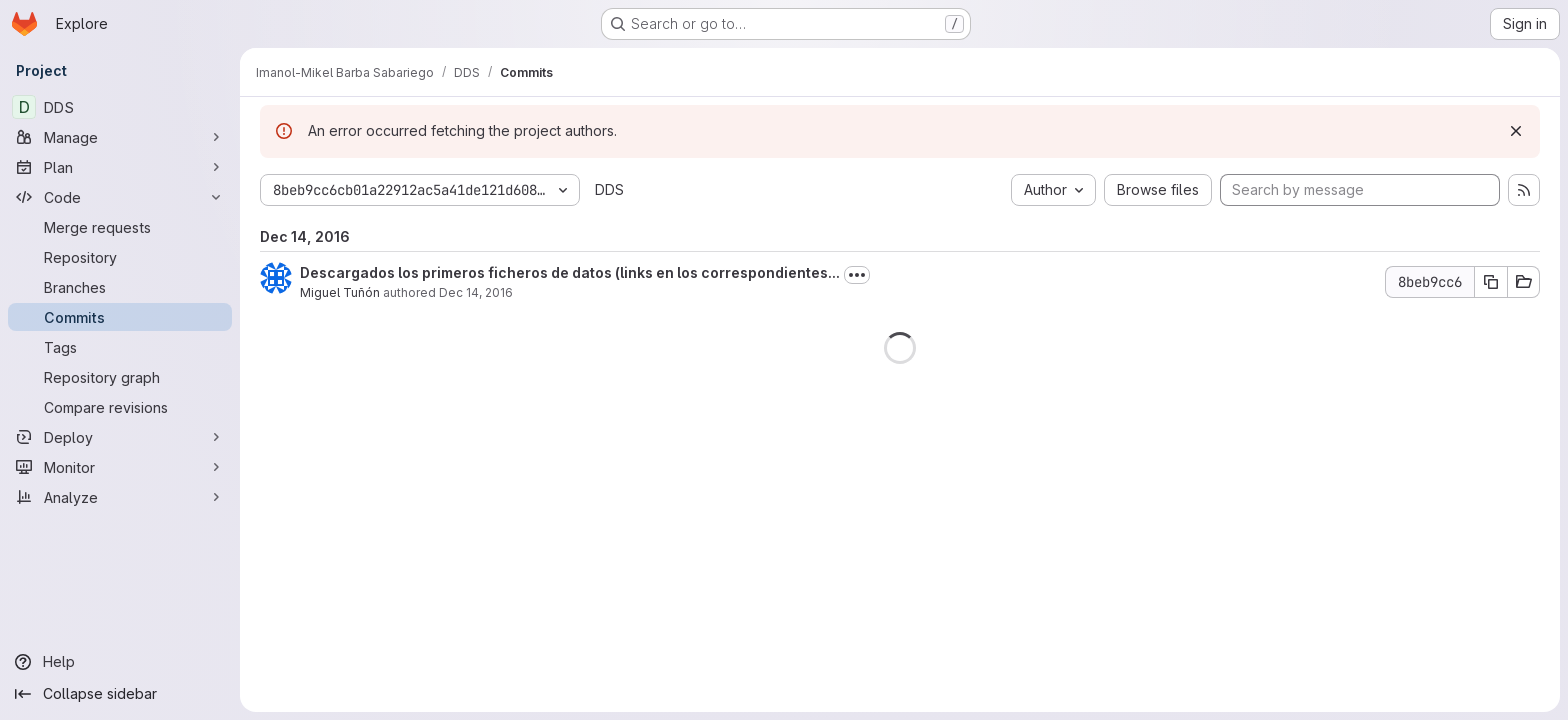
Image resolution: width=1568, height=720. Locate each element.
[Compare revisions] (120, 407)
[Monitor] (120, 467)
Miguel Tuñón (340, 292)
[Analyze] (120, 497)
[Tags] (120, 347)
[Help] (120, 662)
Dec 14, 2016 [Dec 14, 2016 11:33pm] (476, 292)
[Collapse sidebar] (120, 694)
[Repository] (120, 257)
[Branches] (120, 287)
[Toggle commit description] (857, 275)
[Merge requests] (120, 227)
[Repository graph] (120, 377)
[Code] (120, 197)
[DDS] (120, 107)
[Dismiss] (1516, 131)
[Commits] (120, 317)
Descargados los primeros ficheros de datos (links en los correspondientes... (570, 272)
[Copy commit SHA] (1491, 282)
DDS (609, 189)
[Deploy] (120, 437)
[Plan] (120, 167)
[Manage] (120, 137)
